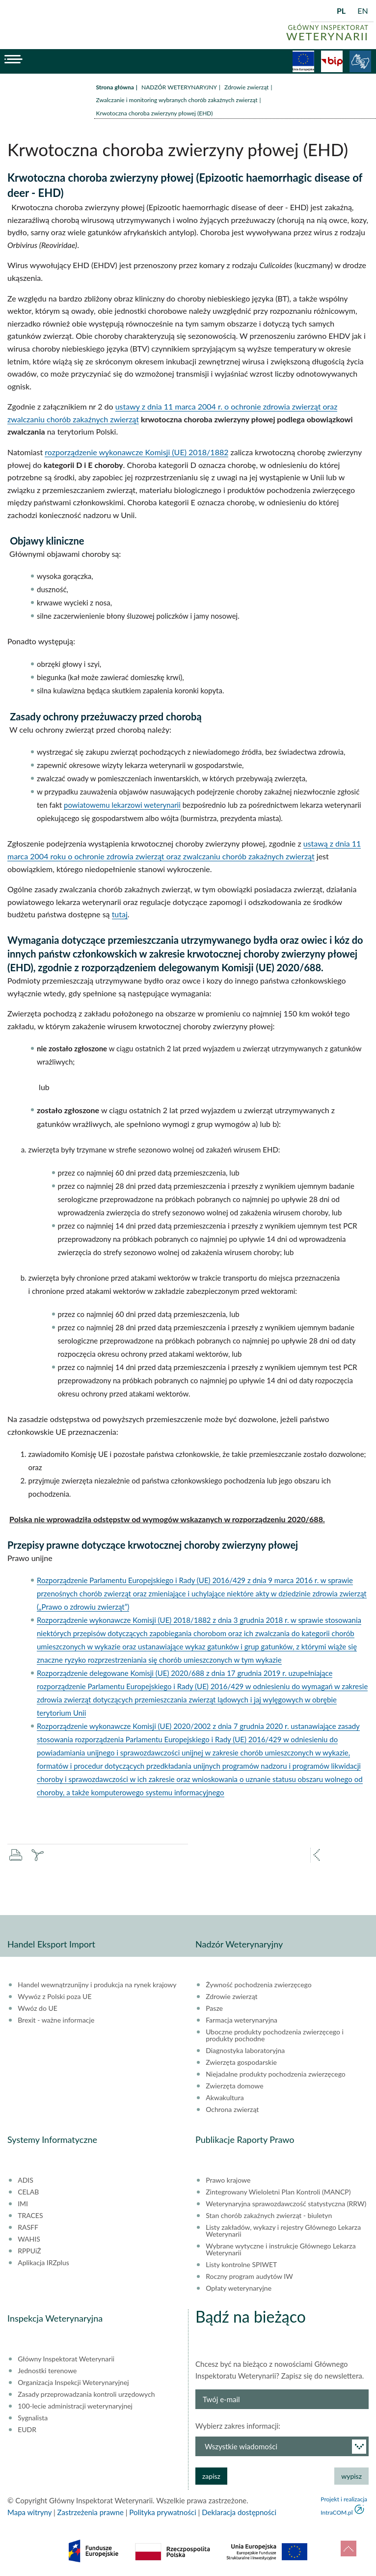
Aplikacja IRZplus (43, 2262)
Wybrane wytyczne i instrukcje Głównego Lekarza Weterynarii (280, 2249)
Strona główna (115, 87)
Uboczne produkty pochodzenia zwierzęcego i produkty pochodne (275, 2035)
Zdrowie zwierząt (246, 87)
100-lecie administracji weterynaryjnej (75, 2406)
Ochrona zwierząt (232, 2109)
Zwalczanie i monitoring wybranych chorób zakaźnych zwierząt (177, 100)
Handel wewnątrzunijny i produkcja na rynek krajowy (97, 1984)
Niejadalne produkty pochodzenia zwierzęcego (276, 2074)
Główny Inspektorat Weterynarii (66, 2359)
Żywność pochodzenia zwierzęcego (258, 1984)
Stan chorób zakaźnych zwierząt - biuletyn (269, 2215)
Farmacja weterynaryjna (241, 2020)
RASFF (28, 2227)
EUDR (27, 2429)
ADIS (25, 2180)
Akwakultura (224, 2097)
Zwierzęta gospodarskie (241, 2062)
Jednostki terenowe (47, 2370)
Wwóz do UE (37, 2008)
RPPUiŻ (29, 2250)
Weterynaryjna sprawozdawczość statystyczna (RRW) (286, 2203)
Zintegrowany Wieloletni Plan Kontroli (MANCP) (278, 2192)
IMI (23, 2203)
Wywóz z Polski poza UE (54, 1996)
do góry (348, 2548)
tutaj (120, 914)
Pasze (214, 2008)
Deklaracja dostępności (239, 2512)
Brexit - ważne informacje (56, 2020)
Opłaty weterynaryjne (238, 2288)
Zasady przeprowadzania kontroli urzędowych (86, 2394)
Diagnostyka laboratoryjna (245, 2050)
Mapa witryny (29, 2512)
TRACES (30, 2215)
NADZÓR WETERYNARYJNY (179, 87)
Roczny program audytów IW (249, 2276)
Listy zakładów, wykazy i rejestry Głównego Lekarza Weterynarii (283, 2231)
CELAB (28, 2192)
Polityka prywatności (162, 2512)
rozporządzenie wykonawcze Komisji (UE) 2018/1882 (136, 452)
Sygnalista (33, 2417)
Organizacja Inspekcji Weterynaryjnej (73, 2382)
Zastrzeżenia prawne (90, 2512)
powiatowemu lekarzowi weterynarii (122, 804)
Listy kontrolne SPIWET (241, 2264)
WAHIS (29, 2239)
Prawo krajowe (228, 2180)
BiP (332, 61)
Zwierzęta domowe (234, 2086)
